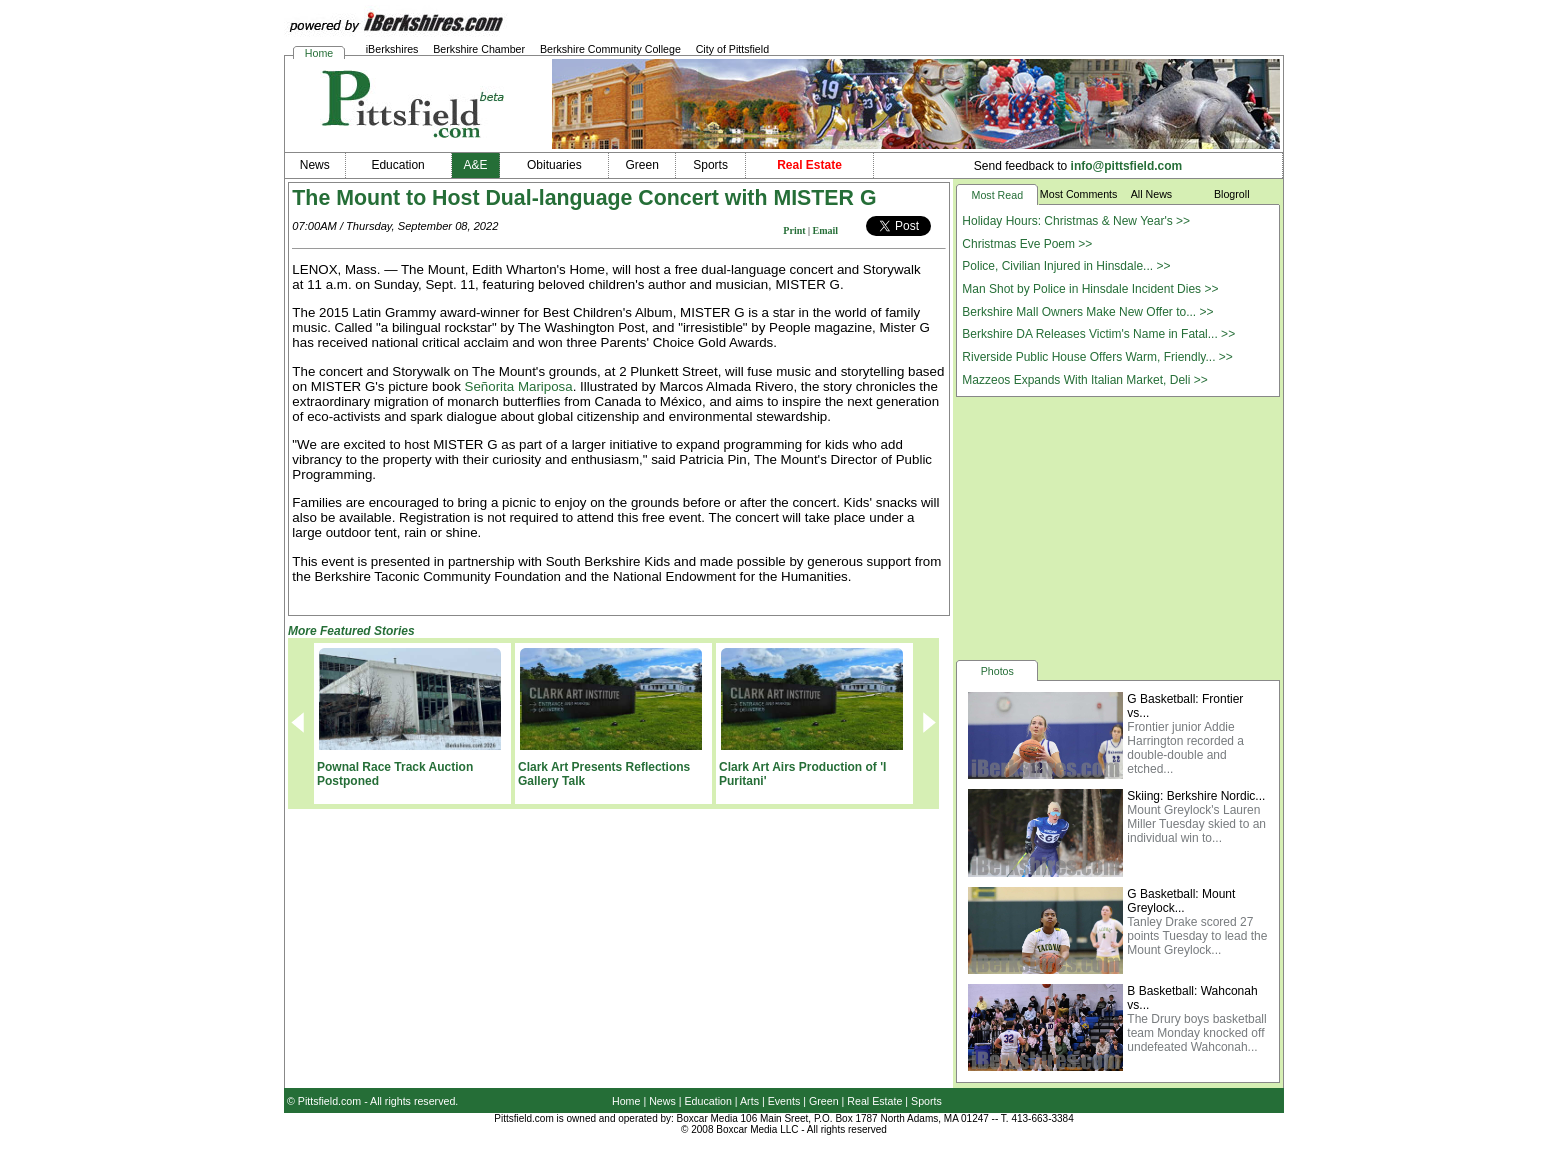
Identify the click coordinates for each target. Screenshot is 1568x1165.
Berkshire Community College (610, 49)
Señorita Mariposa (519, 386)
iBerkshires (392, 49)
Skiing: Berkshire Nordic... (1196, 796)
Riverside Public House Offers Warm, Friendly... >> (1097, 357)
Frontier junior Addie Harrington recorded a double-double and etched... (1185, 748)
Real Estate (874, 1101)
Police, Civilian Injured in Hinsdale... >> (1066, 266)
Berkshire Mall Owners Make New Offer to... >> (1087, 312)
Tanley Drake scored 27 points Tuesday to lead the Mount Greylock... (1197, 936)
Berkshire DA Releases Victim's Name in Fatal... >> (1098, 334)
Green (824, 1101)
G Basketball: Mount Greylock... (1181, 901)
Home (319, 53)
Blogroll (1232, 194)
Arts (749, 1101)
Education (708, 1101)
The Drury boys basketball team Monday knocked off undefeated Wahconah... (1196, 1033)
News (662, 1101)
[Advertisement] (1118, 527)
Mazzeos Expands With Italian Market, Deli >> (1084, 380)
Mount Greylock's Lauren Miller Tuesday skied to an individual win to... (1196, 824)
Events (784, 1101)
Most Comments (1079, 194)
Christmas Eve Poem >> (1027, 244)
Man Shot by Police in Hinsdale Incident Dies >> (1090, 289)
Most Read (998, 195)
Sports (926, 1101)
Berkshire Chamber (479, 49)
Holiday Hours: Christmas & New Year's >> (1076, 221)
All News (1151, 194)
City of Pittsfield (732, 49)
